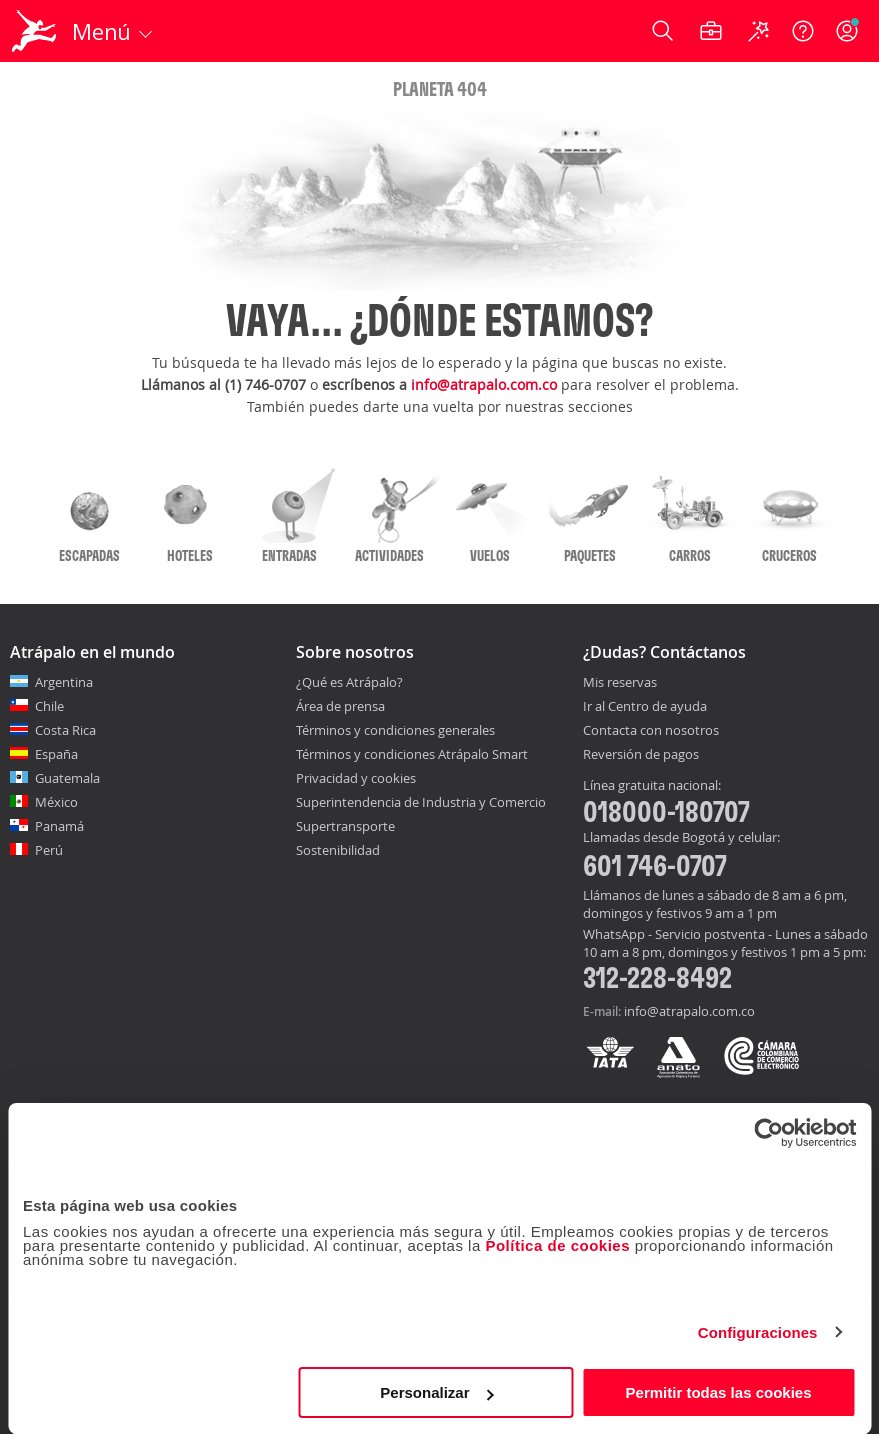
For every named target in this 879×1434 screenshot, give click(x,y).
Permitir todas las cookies (719, 1392)
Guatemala (67, 778)
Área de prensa (340, 706)
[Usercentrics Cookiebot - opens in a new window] (768, 1133)
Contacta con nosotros (651, 731)
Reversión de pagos (641, 755)
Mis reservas (620, 683)
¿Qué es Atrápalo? (349, 682)
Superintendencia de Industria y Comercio (421, 802)
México (56, 802)
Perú (49, 850)
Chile (49, 706)
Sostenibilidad (338, 850)
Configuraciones (758, 1332)
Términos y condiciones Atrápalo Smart (412, 754)
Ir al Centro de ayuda (645, 707)
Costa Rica (65, 730)
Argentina (64, 682)
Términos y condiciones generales (395, 730)
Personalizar (436, 1392)
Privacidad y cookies (356, 778)
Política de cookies (557, 1245)
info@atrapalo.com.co (484, 384)
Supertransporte (345, 826)
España (56, 754)
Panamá (59, 826)
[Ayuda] (803, 31)
